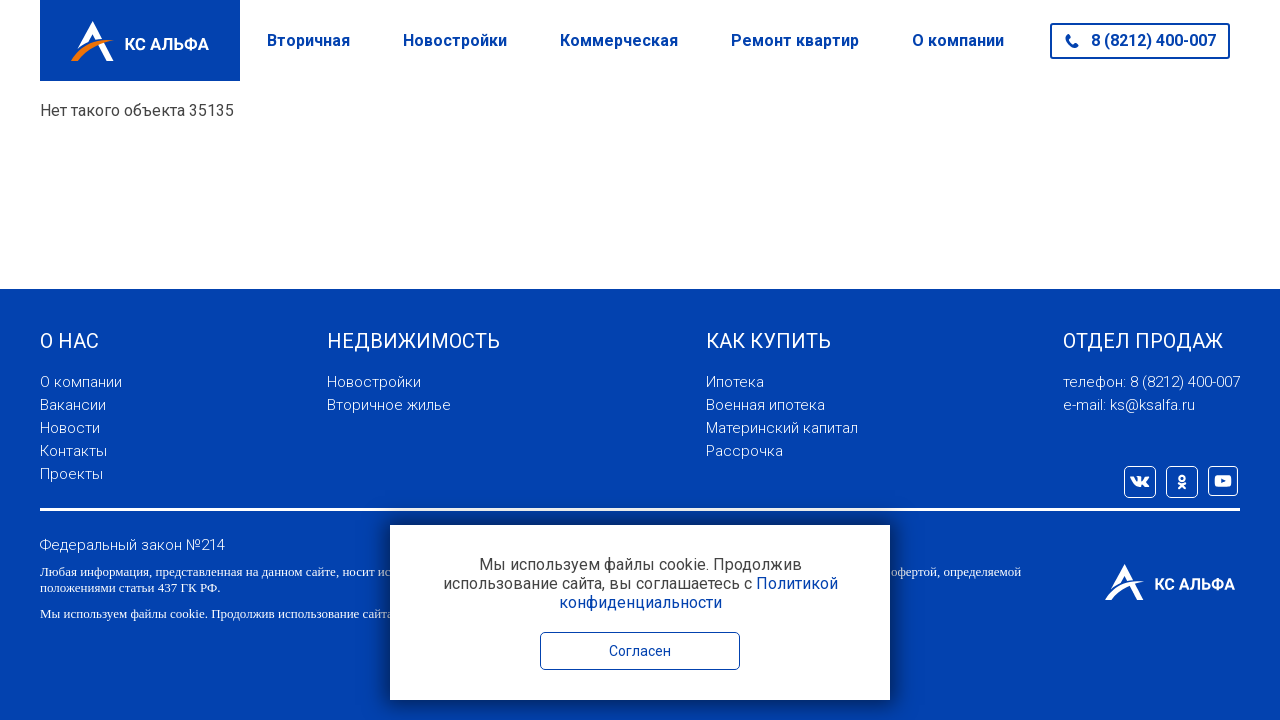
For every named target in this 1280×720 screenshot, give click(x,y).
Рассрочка (744, 451)
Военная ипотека (765, 405)
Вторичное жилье (389, 405)
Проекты (71, 474)
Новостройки (455, 40)
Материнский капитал (782, 428)
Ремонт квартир (795, 40)
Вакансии (73, 405)
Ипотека (735, 382)
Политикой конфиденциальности (698, 593)
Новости (70, 428)
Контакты (73, 451)
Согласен (640, 651)
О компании (958, 40)
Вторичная (308, 40)
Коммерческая (619, 40)
